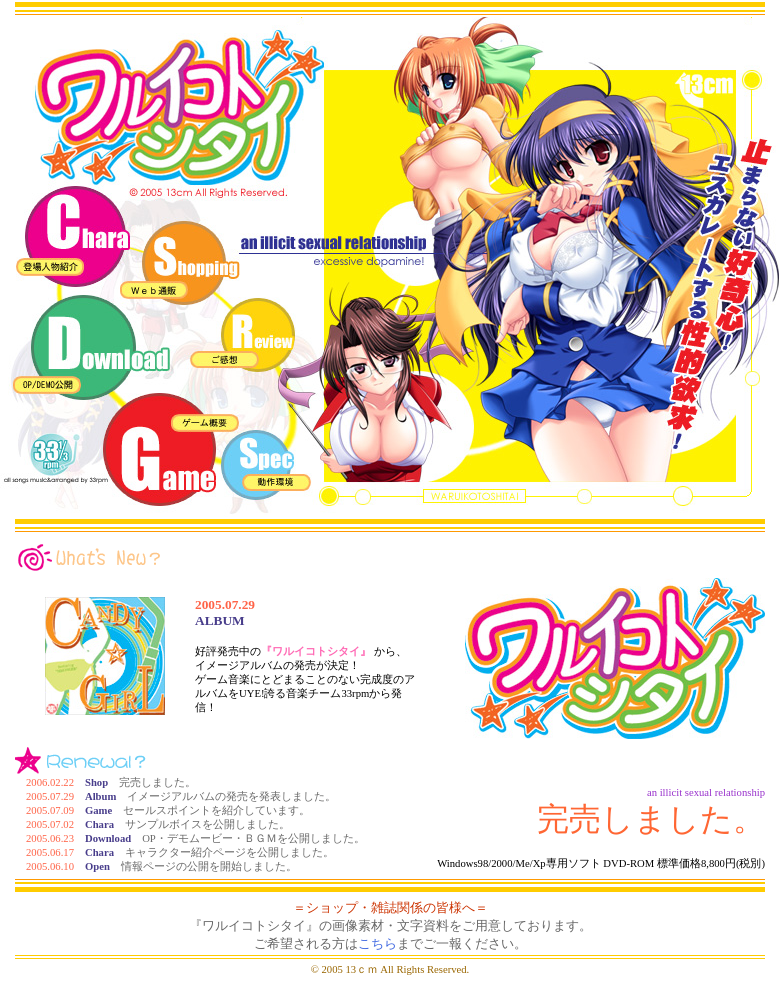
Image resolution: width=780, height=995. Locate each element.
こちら (377, 943)
